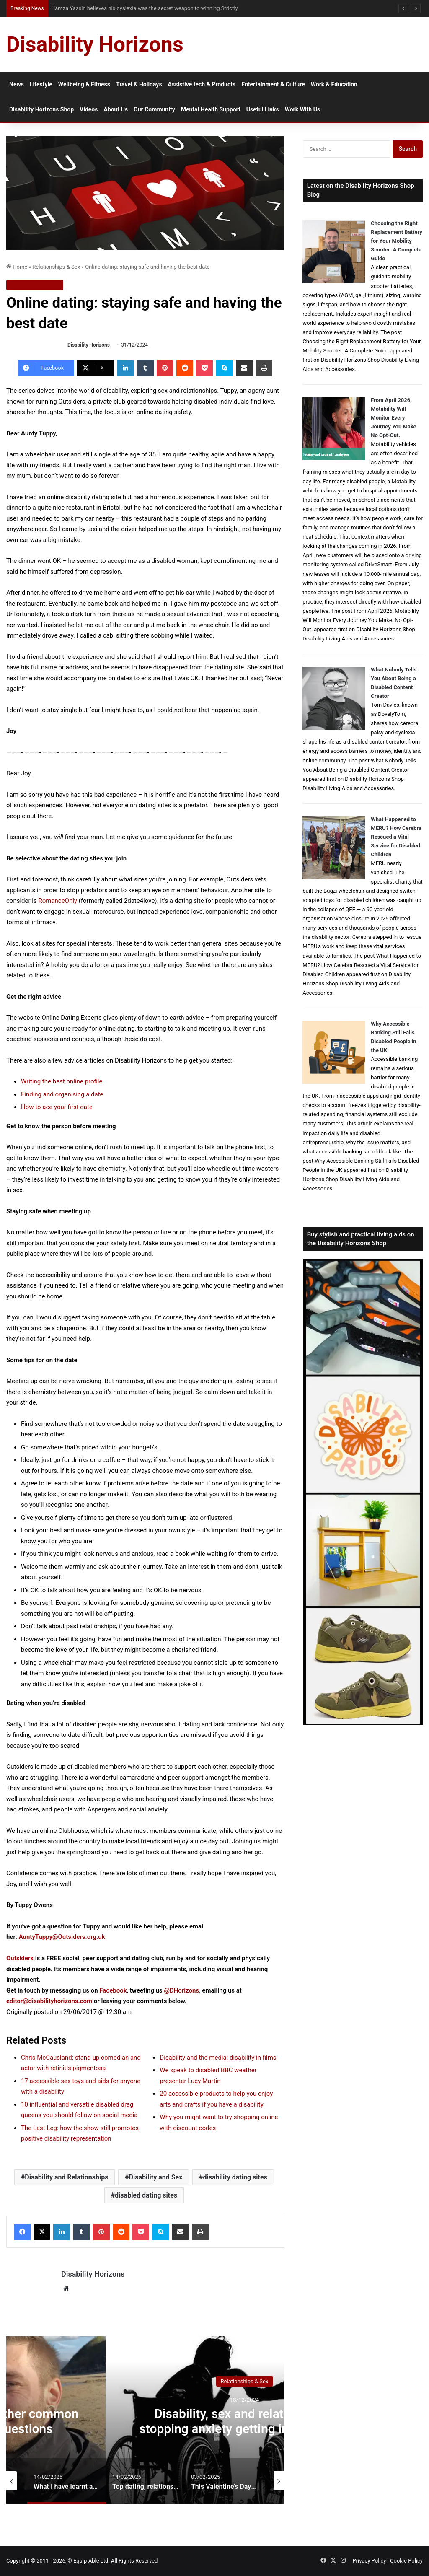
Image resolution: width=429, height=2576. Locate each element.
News (16, 84)
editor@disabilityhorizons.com (49, 2001)
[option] (244, 2420)
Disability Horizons (88, 345)
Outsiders (20, 1958)
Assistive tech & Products (202, 84)
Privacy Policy (369, 2561)
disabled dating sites (146, 2195)
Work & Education (334, 84)
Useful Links (262, 109)
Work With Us (302, 109)
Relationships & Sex (56, 267)
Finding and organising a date (62, 1094)
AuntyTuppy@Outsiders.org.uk (62, 1937)
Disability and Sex (156, 2177)
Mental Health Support (210, 109)
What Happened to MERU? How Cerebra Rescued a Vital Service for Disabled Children (396, 837)
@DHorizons (181, 1990)
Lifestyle (41, 84)
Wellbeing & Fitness (84, 84)
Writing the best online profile (61, 1081)
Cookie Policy (406, 2561)
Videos (89, 109)
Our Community (154, 109)
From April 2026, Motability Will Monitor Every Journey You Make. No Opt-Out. (394, 417)
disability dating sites (235, 2177)
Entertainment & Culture (273, 84)
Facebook (113, 1990)
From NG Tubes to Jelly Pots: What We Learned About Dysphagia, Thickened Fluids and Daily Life (168, 8)
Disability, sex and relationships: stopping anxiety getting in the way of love (244, 2428)
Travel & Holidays (139, 84)
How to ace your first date (57, 1107)
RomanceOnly (57, 900)
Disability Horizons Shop (41, 109)
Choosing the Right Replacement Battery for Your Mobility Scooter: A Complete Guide (396, 241)
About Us (115, 109)
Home (16, 267)
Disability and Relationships (66, 2177)
